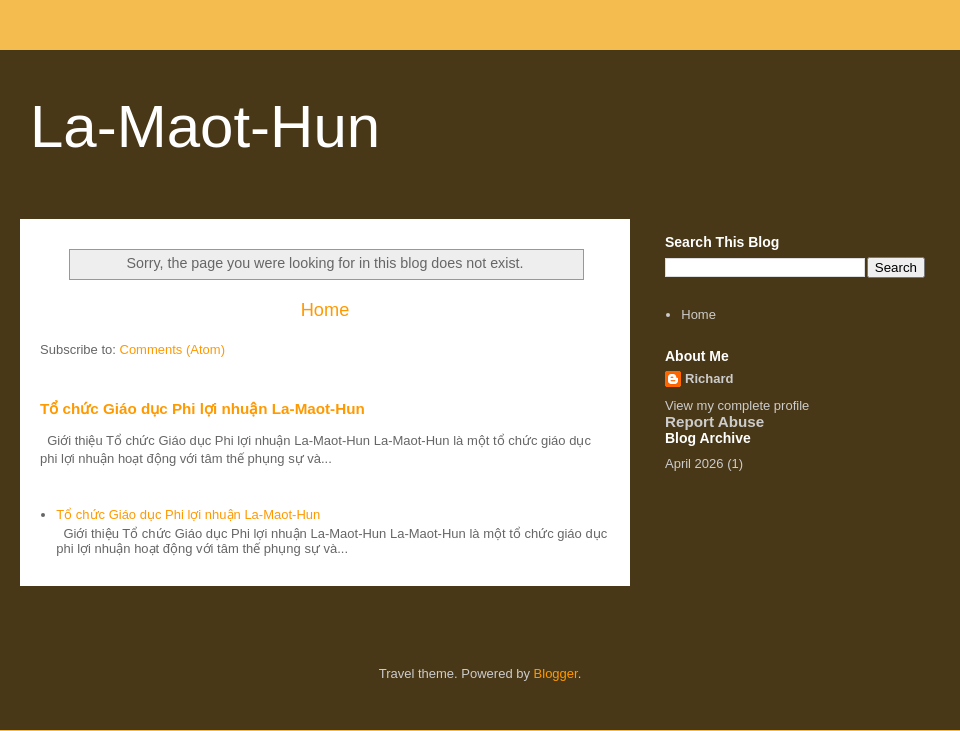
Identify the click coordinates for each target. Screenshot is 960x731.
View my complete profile (737, 405)
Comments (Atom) (172, 349)
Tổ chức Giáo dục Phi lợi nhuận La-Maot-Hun (202, 408)
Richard (709, 378)
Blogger (556, 673)
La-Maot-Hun (205, 126)
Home (325, 310)
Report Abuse (714, 421)
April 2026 (694, 463)
